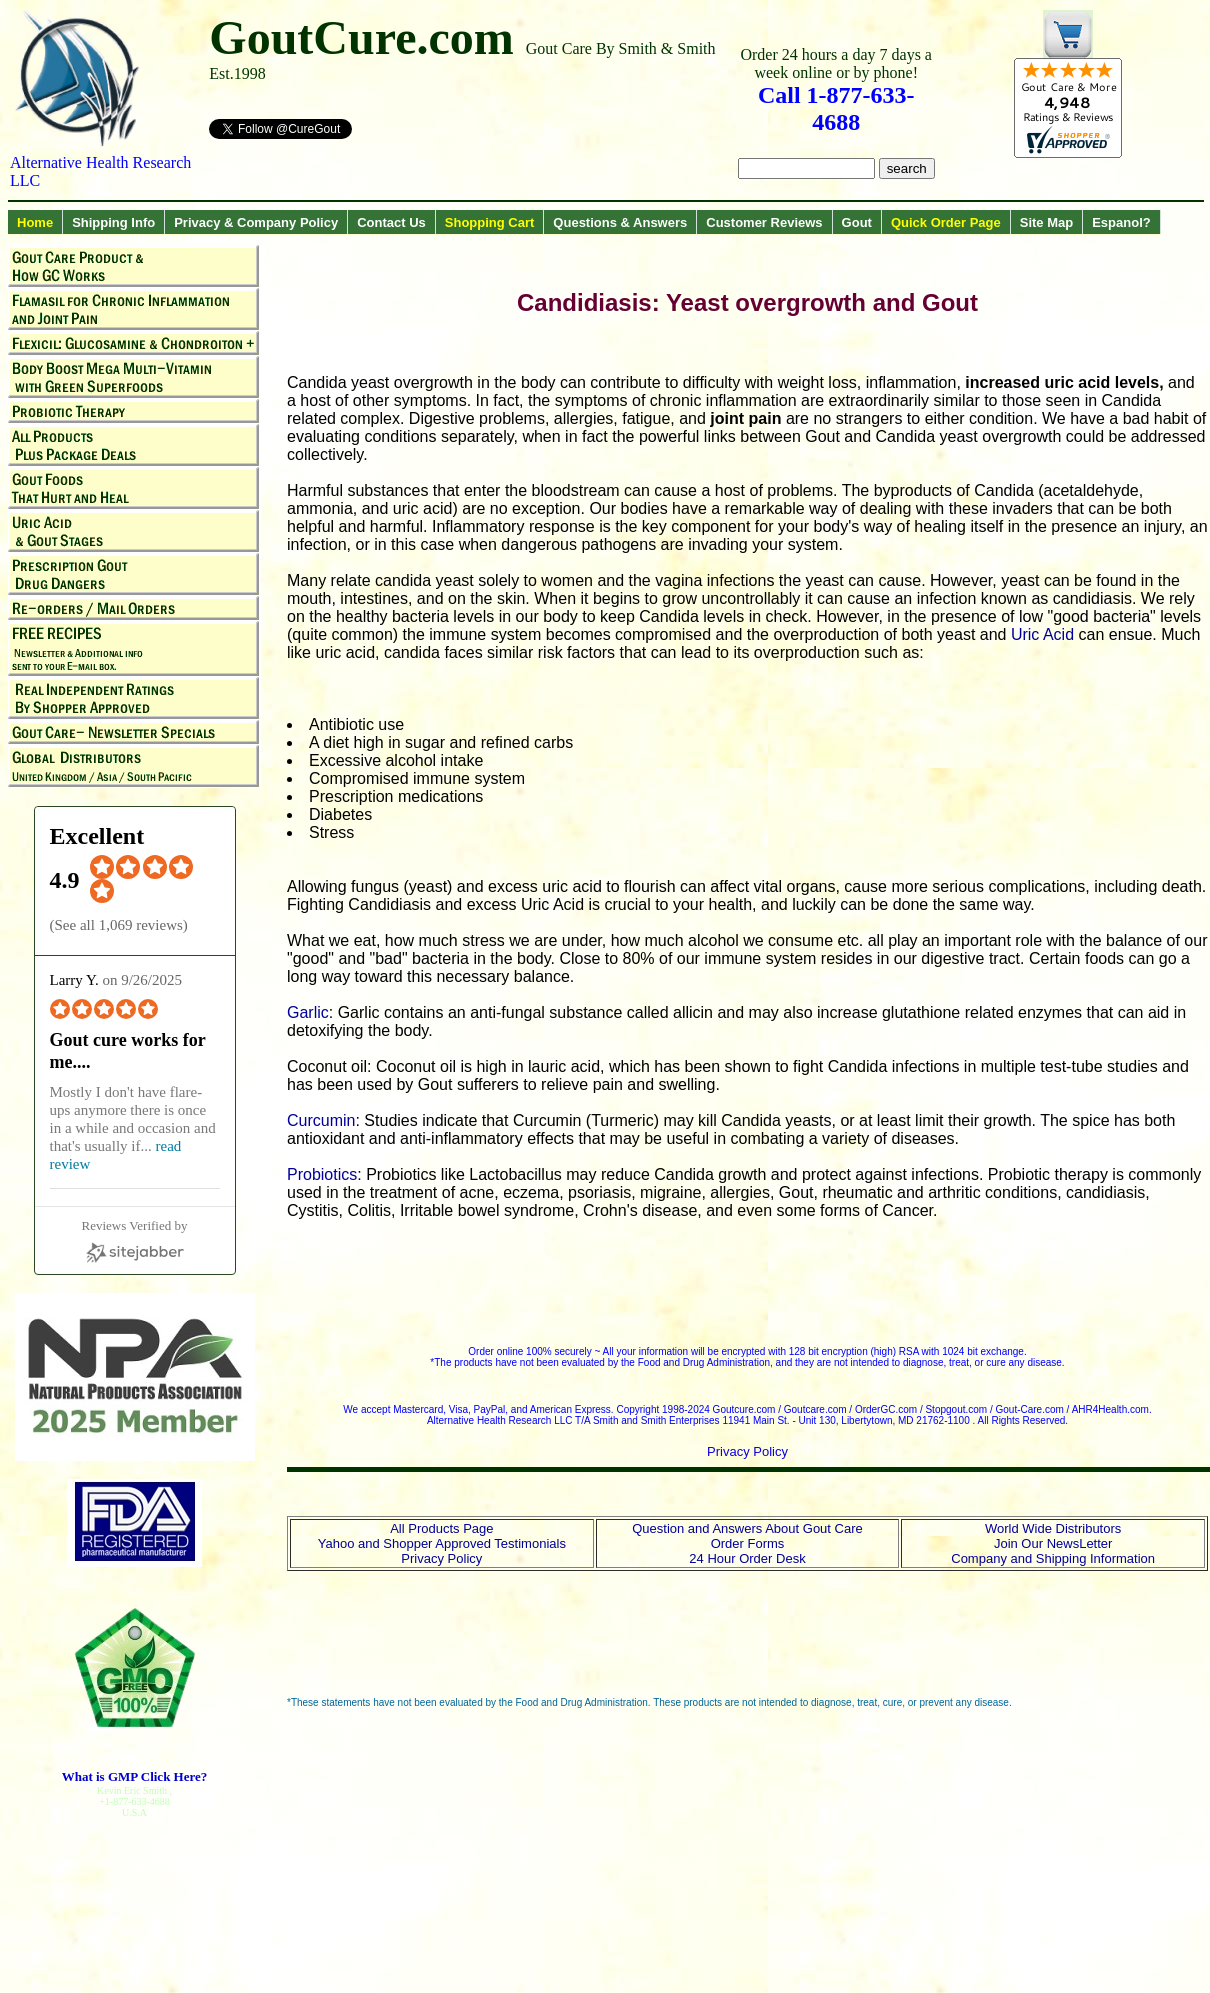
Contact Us (391, 222)
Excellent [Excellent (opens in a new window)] (97, 836)
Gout (857, 222)
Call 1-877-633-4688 (836, 108)
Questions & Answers (620, 222)
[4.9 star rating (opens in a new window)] (155, 897)
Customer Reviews (764, 222)
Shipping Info (113, 222)
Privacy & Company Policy (256, 222)
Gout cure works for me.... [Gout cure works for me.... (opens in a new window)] (128, 1051)
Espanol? (1121, 222)
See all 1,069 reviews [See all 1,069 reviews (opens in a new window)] (119, 925)
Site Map (1046, 222)
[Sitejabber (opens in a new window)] (135, 1241)
